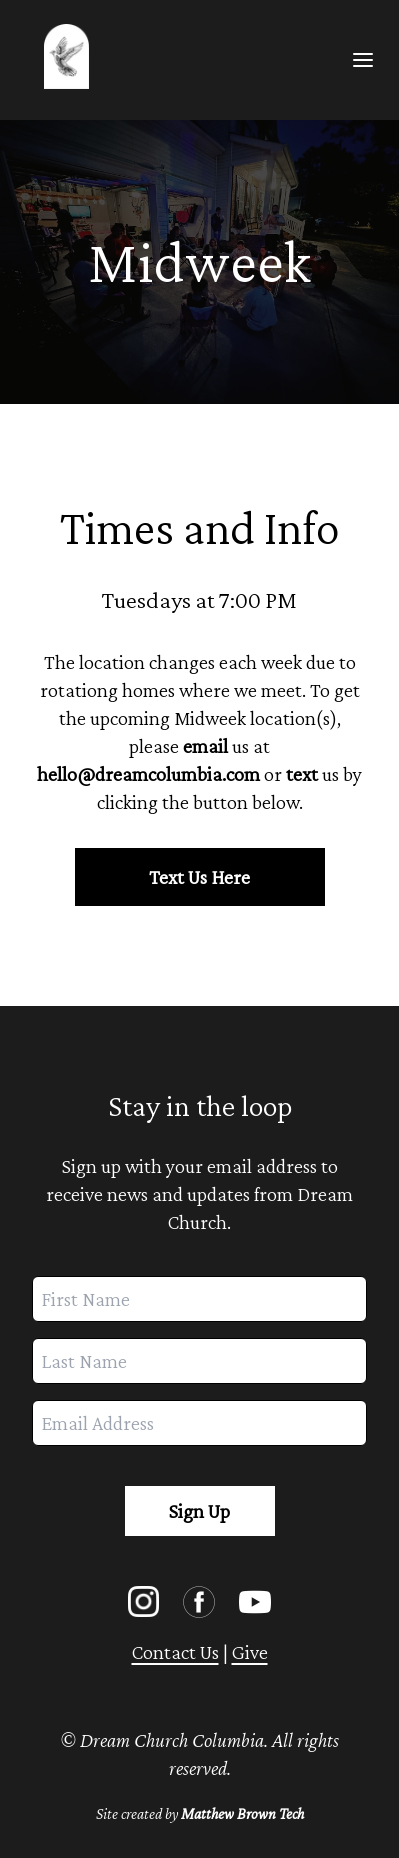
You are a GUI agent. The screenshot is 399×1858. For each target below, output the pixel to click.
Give (250, 1652)
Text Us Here (199, 877)
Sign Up (199, 1511)
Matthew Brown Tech (242, 1813)
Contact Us (175, 1652)
